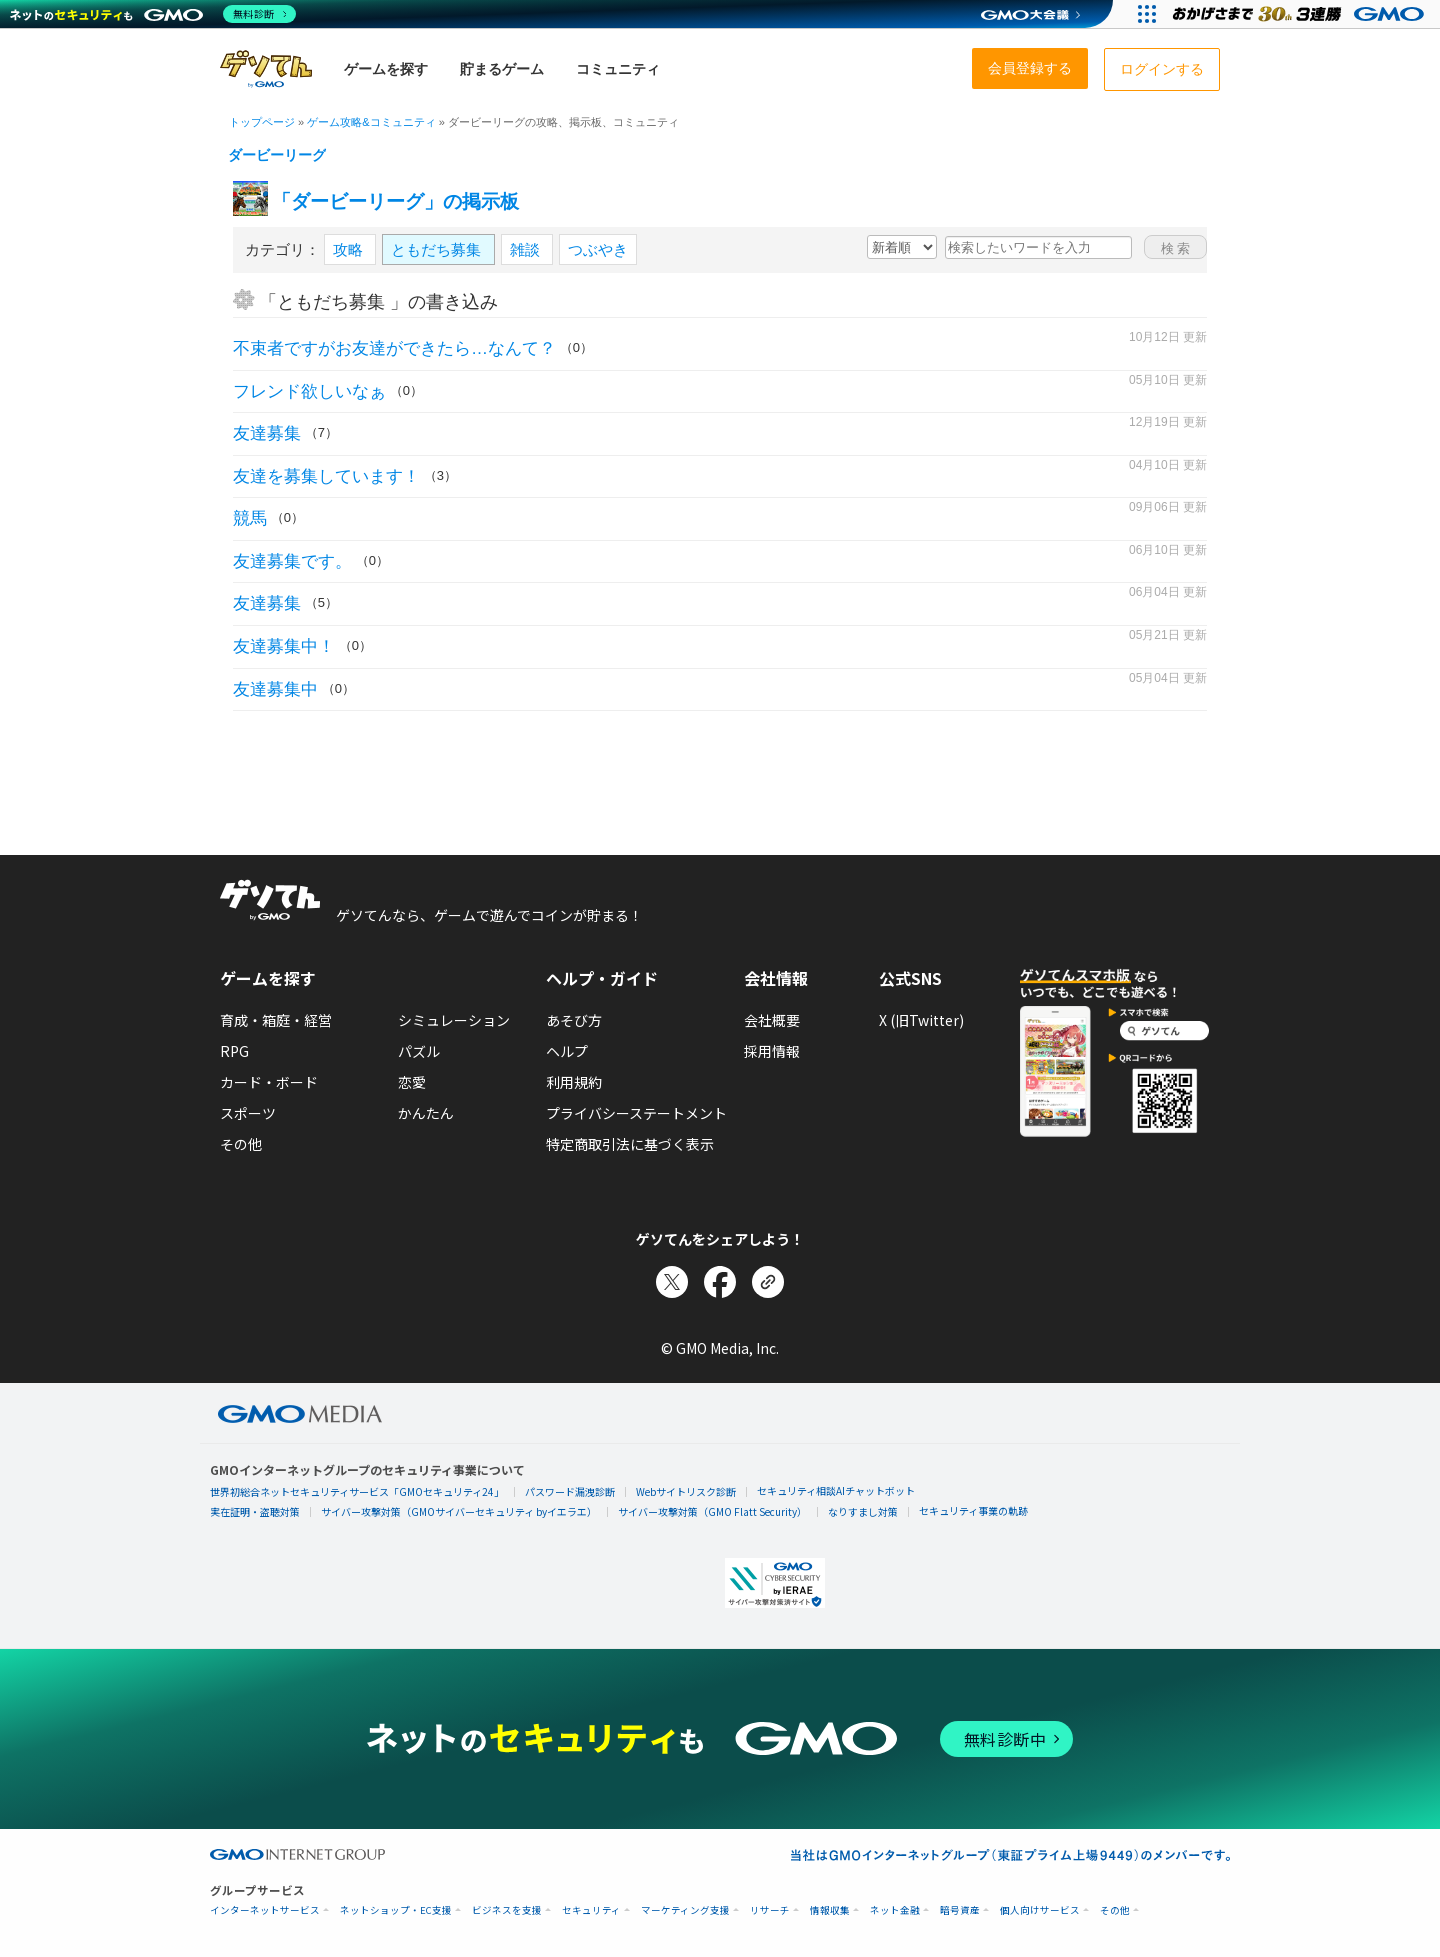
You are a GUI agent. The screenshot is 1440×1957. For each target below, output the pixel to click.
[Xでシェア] (672, 1282)
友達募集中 (275, 689)
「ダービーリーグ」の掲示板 (395, 201)
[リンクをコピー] (768, 1282)
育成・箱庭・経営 (276, 1020)
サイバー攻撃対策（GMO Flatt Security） (712, 1511)
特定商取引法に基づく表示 (630, 1144)
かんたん (426, 1113)
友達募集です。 (292, 561)
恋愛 (412, 1082)
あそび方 (574, 1020)
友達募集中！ (284, 646)
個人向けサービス (1040, 1910)
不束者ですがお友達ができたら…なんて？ (394, 348)
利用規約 (574, 1082)
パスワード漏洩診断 (570, 1491)
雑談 (527, 249)
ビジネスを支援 (507, 1910)
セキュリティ (591, 1910)
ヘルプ (567, 1051)
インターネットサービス (265, 1910)
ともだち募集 (438, 249)
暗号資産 (960, 1910)
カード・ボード (269, 1082)
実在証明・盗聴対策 (255, 1511)
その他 (241, 1144)
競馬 (250, 518)
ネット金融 (895, 1910)
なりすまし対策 (863, 1511)
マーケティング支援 (685, 1910)
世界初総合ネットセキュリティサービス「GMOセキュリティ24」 (357, 1491)
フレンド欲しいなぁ (309, 391)
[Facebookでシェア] (720, 1282)
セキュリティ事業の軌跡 (973, 1510)
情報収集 (830, 1910)
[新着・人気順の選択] (902, 247)
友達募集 (267, 433)
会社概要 (772, 1020)
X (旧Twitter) (921, 1020)
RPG (234, 1051)
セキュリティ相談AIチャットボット (836, 1490)
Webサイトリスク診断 (686, 1491)
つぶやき (598, 249)
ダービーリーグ (277, 155)
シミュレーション (454, 1020)
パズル (419, 1051)
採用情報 (772, 1051)
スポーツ (248, 1113)
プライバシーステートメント (636, 1113)
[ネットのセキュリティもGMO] (153, 14)
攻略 (350, 249)
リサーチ (770, 1910)
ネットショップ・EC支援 (396, 1910)
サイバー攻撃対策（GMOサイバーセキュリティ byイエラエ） (459, 1511)
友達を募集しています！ (326, 476)
